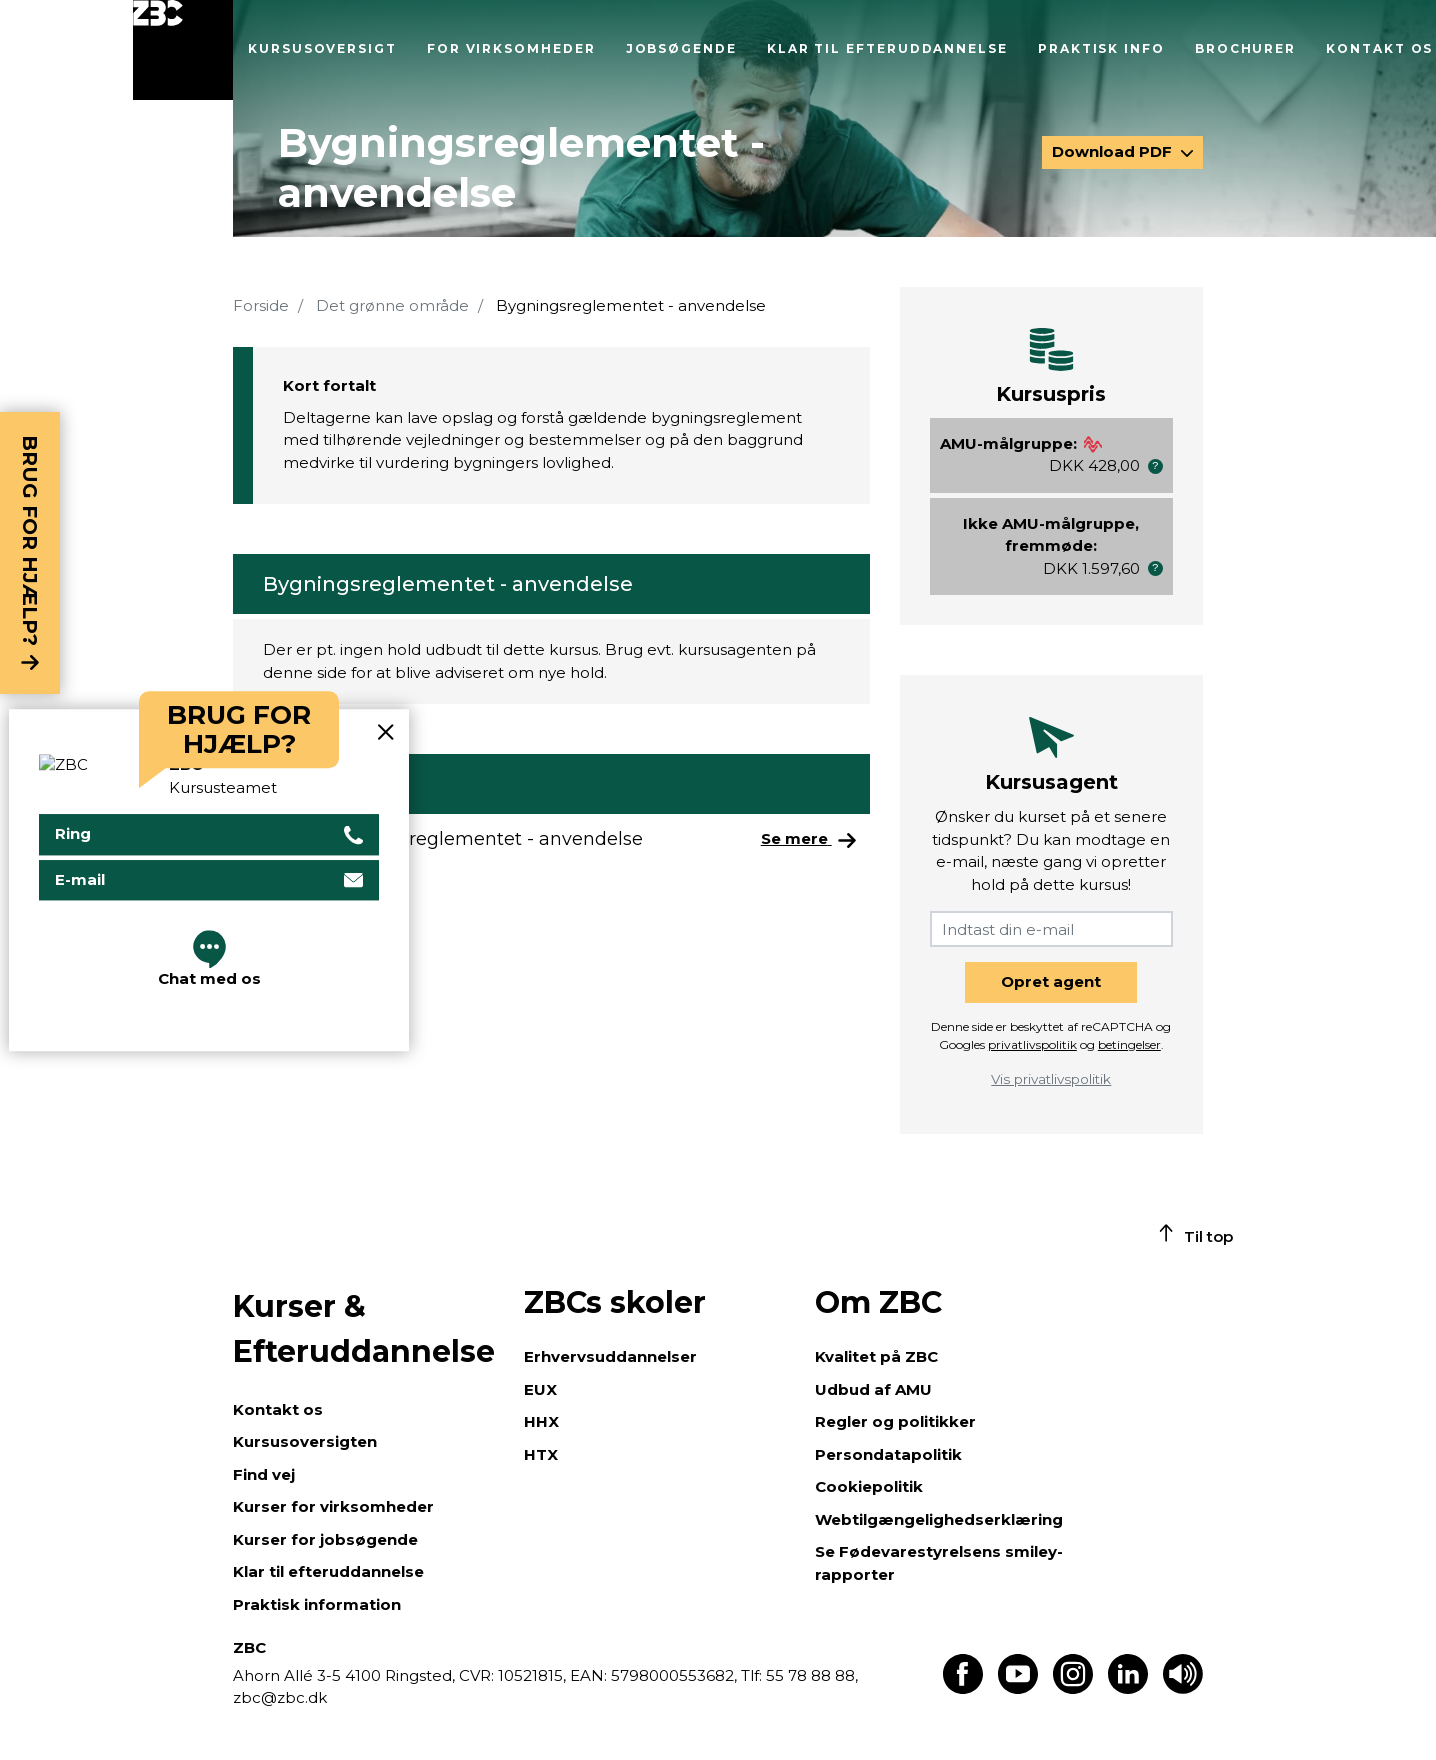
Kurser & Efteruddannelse (364, 1329)
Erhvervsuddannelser (610, 1356)
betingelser (1129, 1044)
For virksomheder (511, 48)
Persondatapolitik (888, 1454)
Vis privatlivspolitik (1051, 1079)
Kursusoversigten (305, 1441)
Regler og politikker (895, 1421)
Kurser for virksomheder (333, 1506)
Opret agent (1051, 981)
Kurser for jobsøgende (325, 1539)
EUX (540, 1389)
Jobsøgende (681, 48)
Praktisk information (317, 1604)
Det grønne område (392, 305)
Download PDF (1114, 151)
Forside (261, 305)
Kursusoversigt (322, 48)
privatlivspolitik (1032, 1044)
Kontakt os (1379, 48)
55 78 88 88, (810, 1675)
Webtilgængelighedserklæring (939, 1519)
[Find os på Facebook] (963, 1688)
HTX (541, 1454)
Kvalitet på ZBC (876, 1356)
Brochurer (1245, 48)
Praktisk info (1101, 48)
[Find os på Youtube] (1018, 1688)
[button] (1155, 466)
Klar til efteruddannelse (887, 48)
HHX (541, 1421)
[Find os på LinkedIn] (1128, 1688)
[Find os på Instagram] (1073, 1688)
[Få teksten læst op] (1183, 1688)
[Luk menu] (183, 50)
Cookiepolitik (869, 1486)
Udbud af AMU (873, 1389)
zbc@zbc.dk (280, 1697)
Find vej (264, 1474)
